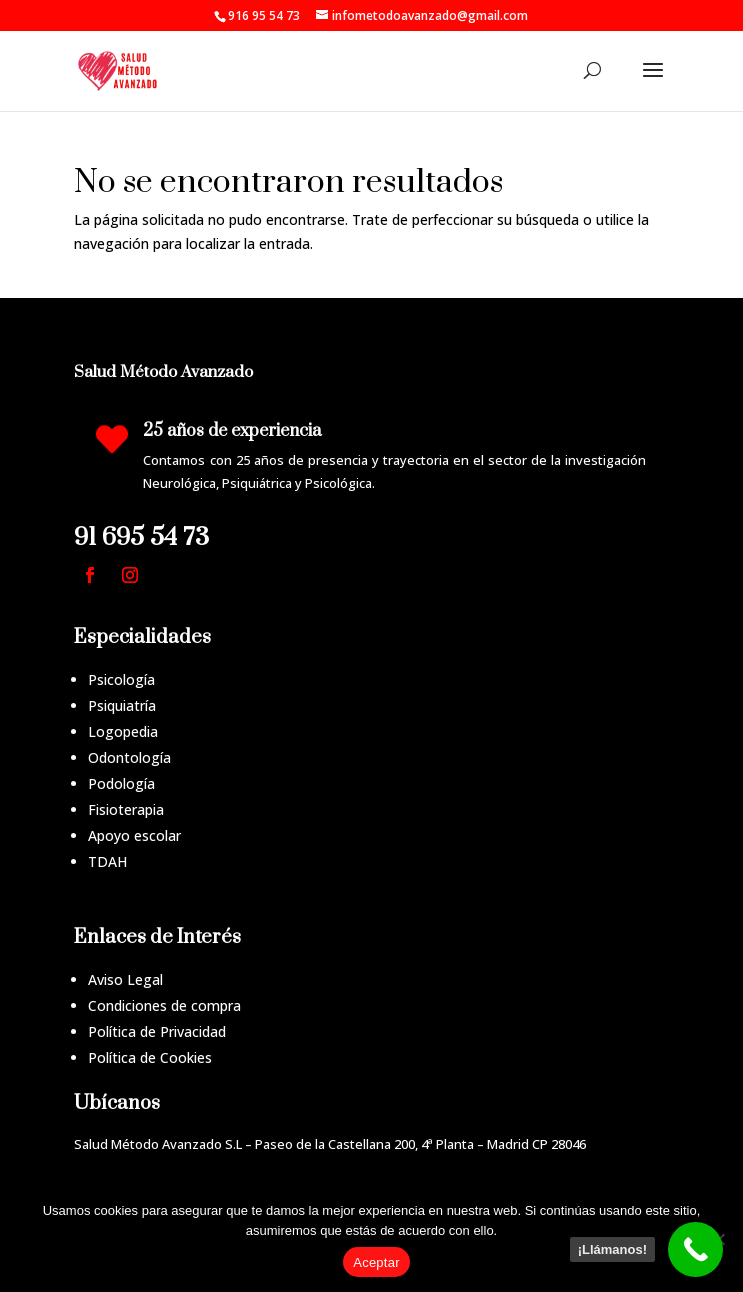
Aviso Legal (125, 979)
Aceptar (376, 1262)
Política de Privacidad (157, 1031)
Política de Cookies (150, 1057)
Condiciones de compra (164, 1005)
